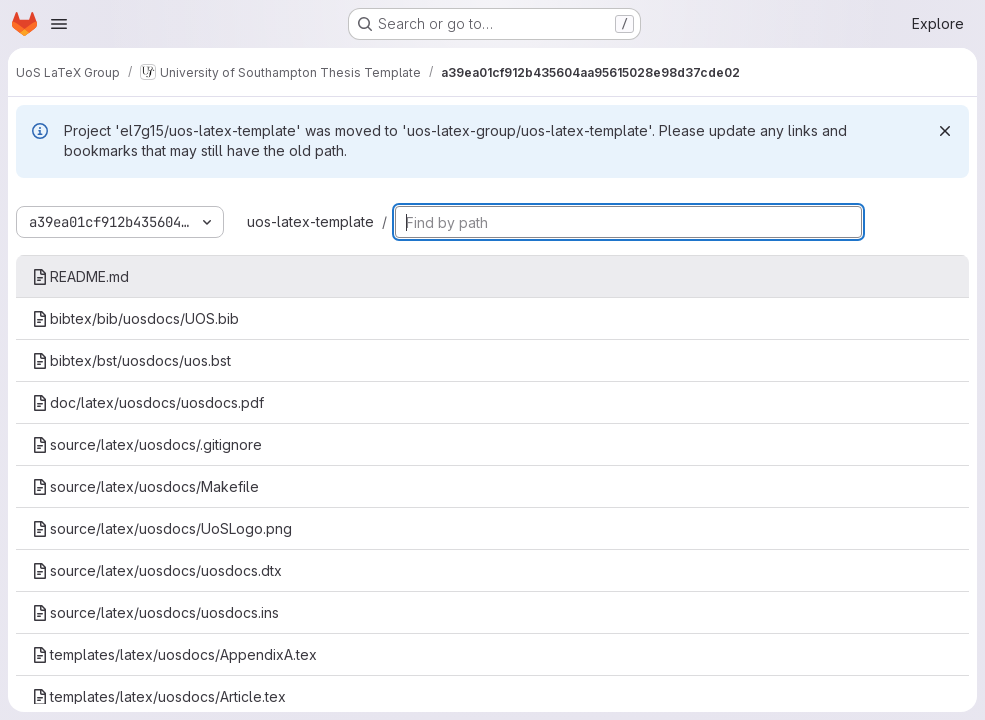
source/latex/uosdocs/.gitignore (147, 444)
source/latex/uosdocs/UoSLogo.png (162, 528)
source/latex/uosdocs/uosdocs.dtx (157, 570)
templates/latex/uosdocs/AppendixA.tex (174, 654)
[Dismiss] (945, 131)
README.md (80, 276)
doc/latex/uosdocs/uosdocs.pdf (148, 402)
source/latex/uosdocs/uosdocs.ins (155, 612)
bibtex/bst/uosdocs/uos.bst (131, 360)
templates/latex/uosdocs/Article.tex (159, 696)
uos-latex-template (310, 221)
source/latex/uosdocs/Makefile (145, 486)
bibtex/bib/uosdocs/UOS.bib (135, 318)
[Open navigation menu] (59, 24)
